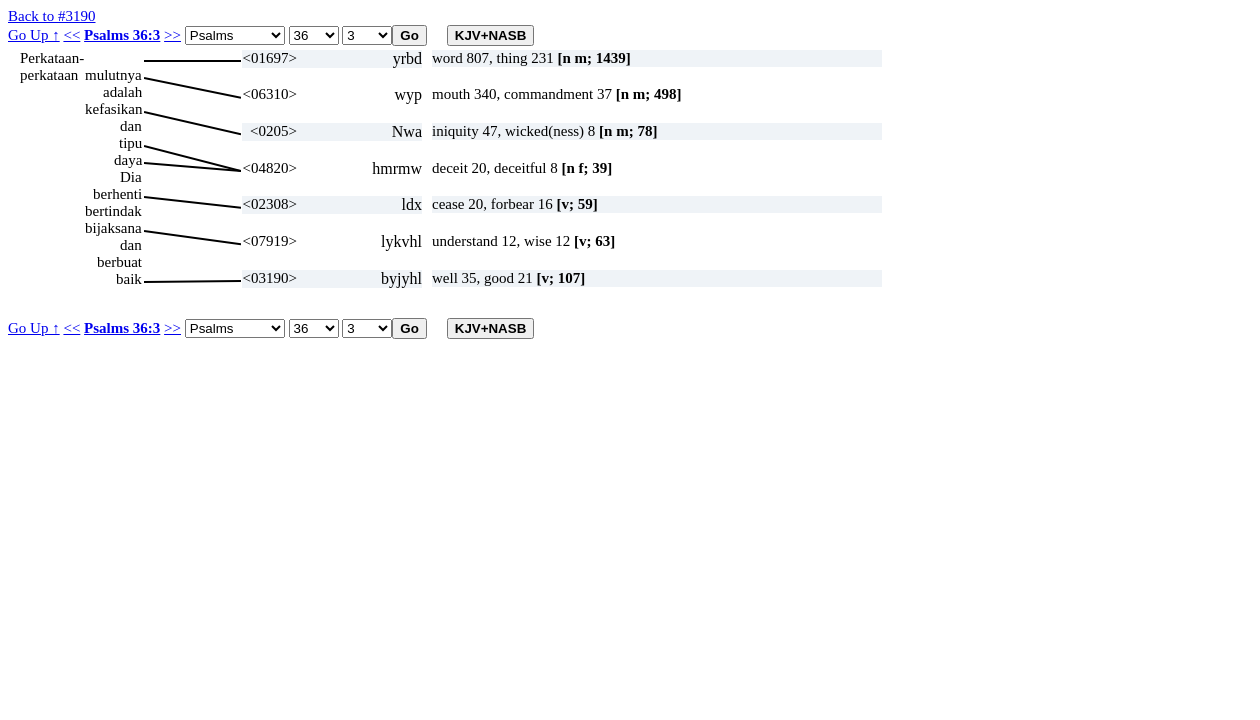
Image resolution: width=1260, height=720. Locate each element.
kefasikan (113, 109)
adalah (122, 92)
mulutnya (113, 75)
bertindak (113, 211)
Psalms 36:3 (122, 35)
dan (131, 126)
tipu (130, 143)
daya (128, 160)
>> (172, 35)
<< (71, 35)
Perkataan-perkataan (52, 58)
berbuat (119, 262)
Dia (131, 177)
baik (129, 279)
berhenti (117, 194)
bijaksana (113, 228)
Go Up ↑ (34, 35)
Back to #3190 (52, 16)
